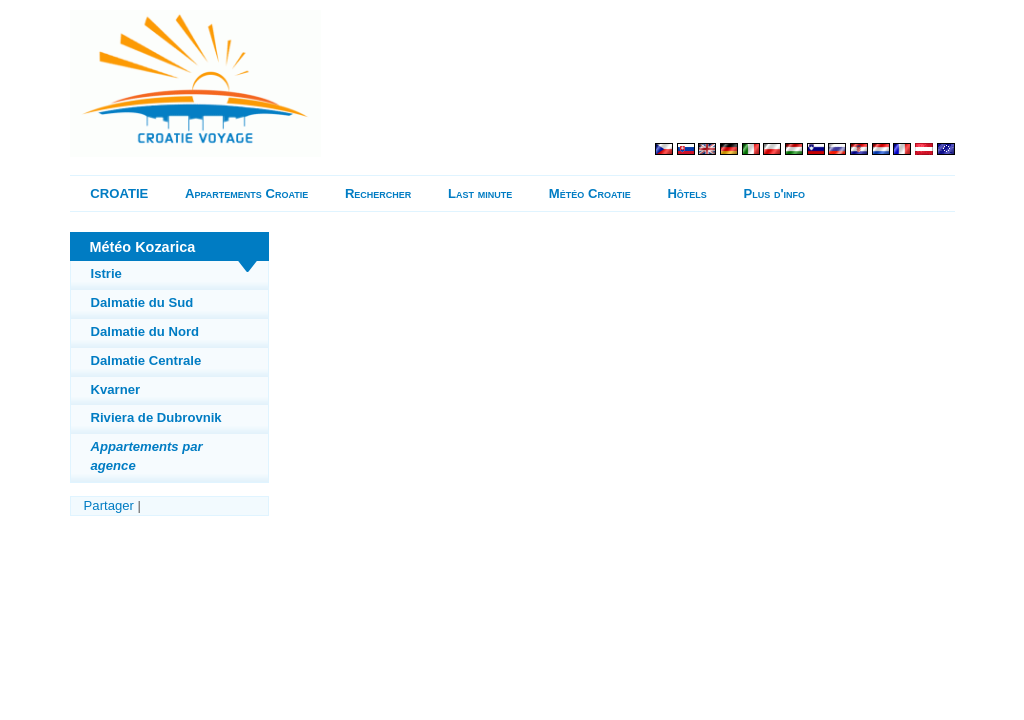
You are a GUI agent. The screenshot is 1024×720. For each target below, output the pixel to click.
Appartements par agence (147, 455)
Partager (109, 505)
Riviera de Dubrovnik (156, 417)
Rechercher (378, 193)
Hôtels (686, 193)
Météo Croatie (590, 193)
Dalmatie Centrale (146, 360)
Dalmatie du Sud (142, 302)
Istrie (106, 273)
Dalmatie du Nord (145, 331)
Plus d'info (775, 193)
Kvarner (116, 389)
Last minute (480, 193)
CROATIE (119, 193)
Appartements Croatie (246, 193)
